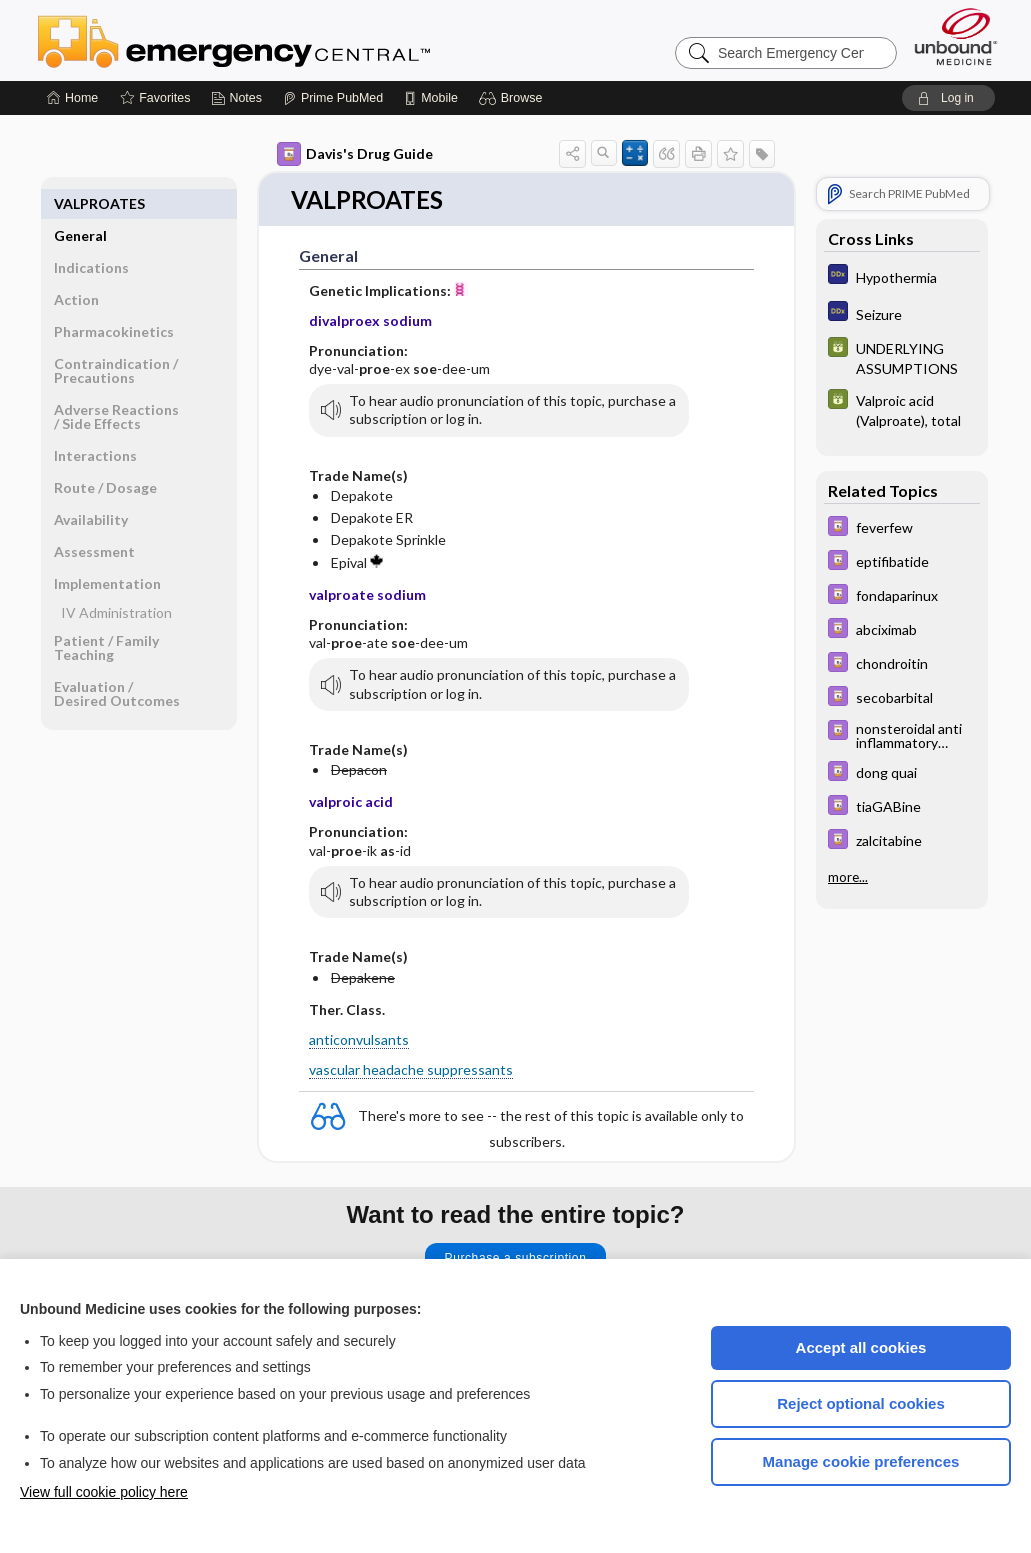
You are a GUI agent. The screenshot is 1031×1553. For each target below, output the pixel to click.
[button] (513, 98)
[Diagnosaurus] (902, 276)
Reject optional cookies (861, 1403)
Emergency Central (286, 40)
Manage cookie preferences (861, 1461)
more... (848, 877)
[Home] (72, 98)
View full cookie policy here (104, 1492)
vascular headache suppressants (411, 1070)
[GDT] (902, 357)
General (80, 203)
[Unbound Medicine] (956, 36)
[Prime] (333, 98)
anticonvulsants (359, 1040)
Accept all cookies (861, 1347)
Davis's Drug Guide (355, 154)
